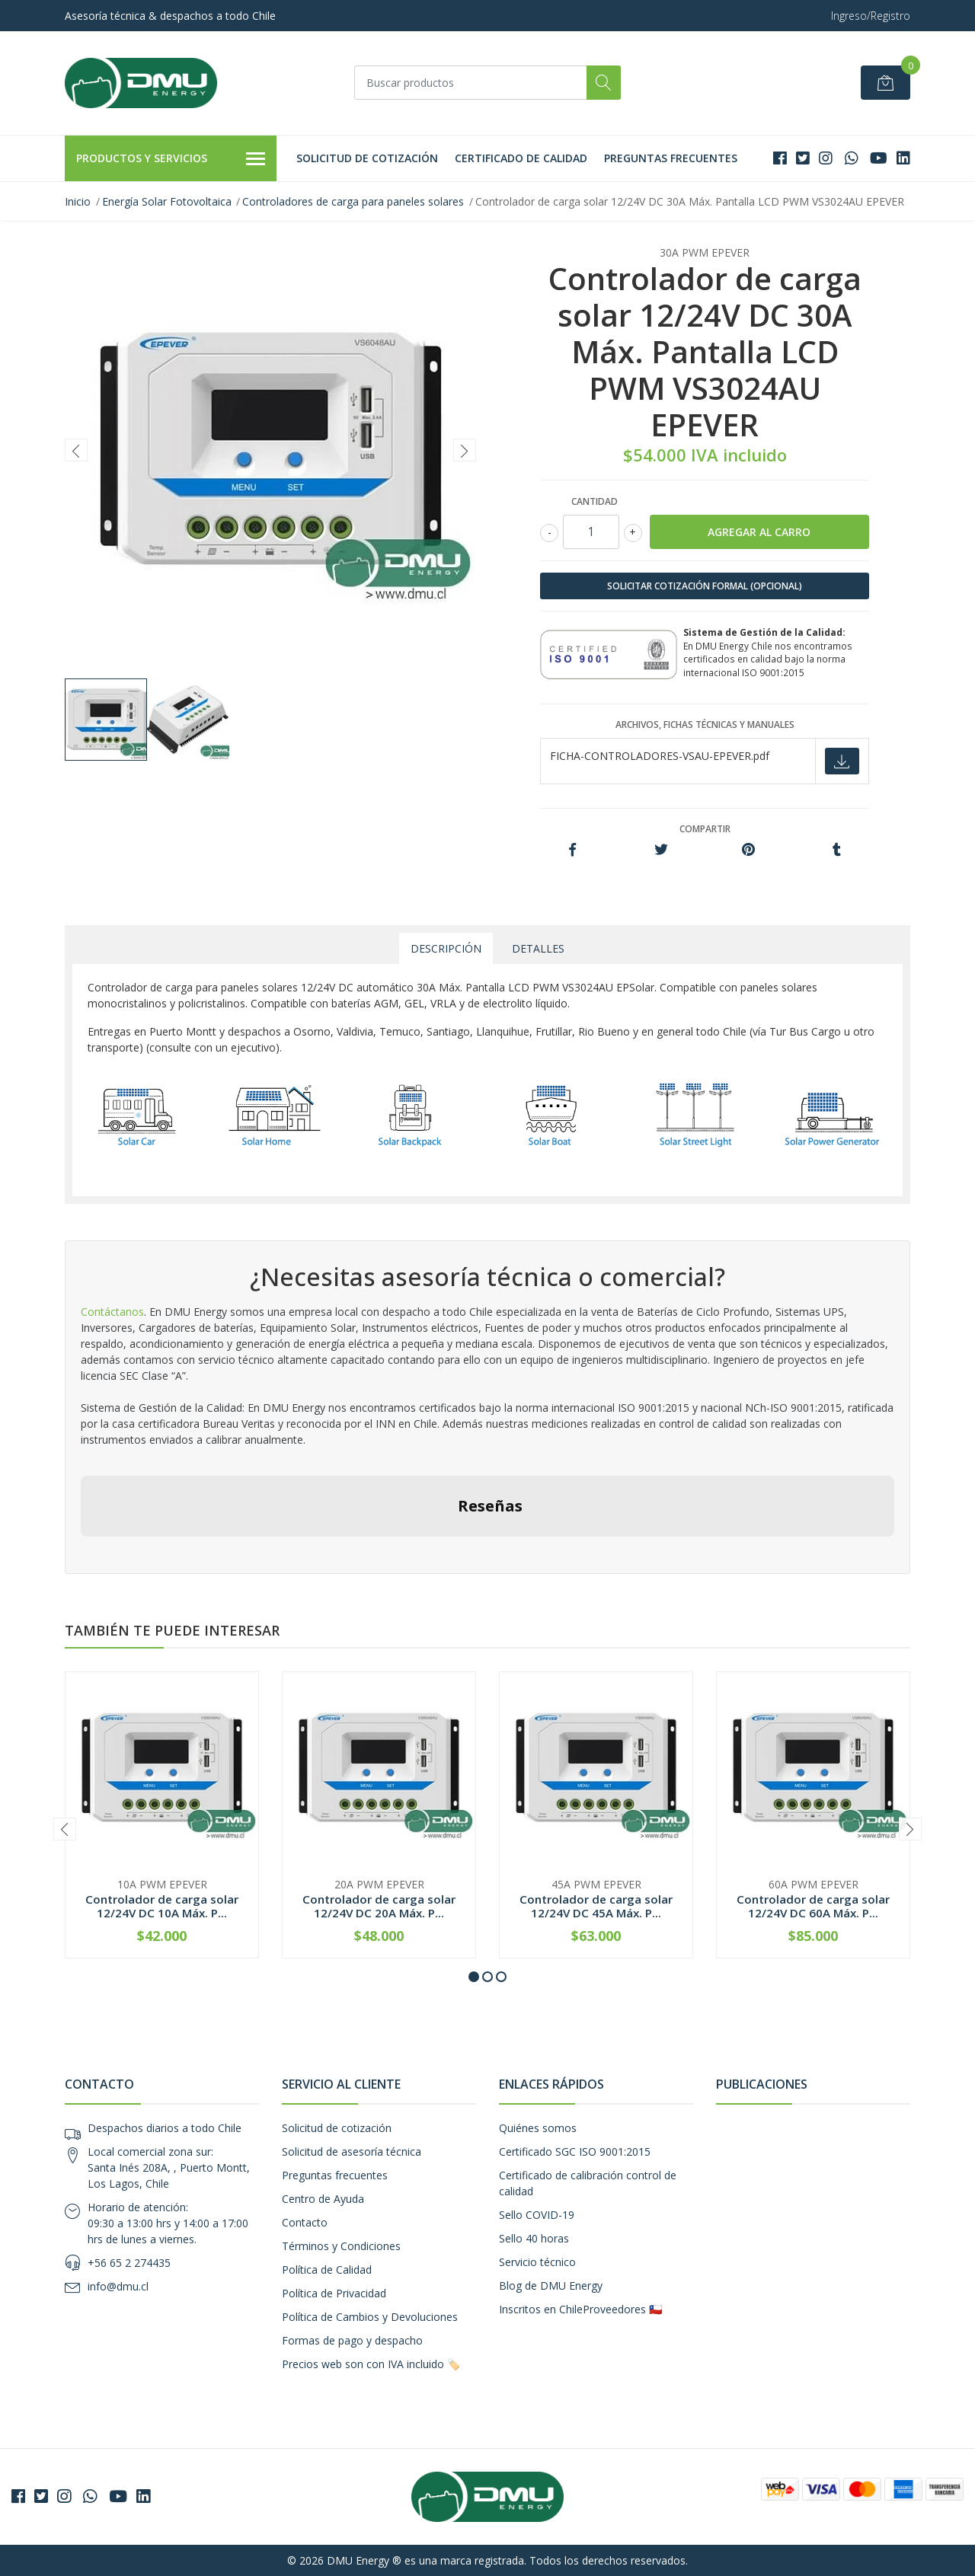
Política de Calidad (327, 2269)
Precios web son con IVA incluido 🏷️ (371, 2364)
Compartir (704, 828)
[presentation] (76, 450)
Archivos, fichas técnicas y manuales (704, 724)
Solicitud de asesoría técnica (351, 2151)
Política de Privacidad (334, 2293)
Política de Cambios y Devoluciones (370, 2316)
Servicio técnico (537, 2262)
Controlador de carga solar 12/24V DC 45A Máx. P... (596, 1905)
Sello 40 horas (534, 2238)
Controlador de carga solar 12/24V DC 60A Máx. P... (813, 1905)
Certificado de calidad (521, 158)
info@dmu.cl (118, 2286)
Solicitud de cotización (367, 158)
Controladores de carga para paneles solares (353, 201)
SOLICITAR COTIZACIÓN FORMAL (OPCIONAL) (704, 585)
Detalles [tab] (538, 948)
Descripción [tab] (446, 948)
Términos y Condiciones (341, 2246)
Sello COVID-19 (536, 2214)
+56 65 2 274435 (129, 2262)
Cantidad (594, 501)
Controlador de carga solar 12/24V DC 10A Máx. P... (161, 1905)
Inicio (78, 201)
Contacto (305, 2222)
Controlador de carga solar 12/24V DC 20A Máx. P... (379, 1905)
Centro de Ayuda (323, 2198)
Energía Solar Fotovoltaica (167, 201)
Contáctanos (112, 1311)
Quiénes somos (538, 2128)
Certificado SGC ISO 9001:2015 (575, 2151)
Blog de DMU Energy (551, 2285)
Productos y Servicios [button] (170, 159)
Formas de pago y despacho (352, 2340)
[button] (474, 1976)
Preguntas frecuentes (670, 158)
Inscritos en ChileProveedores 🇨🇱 (580, 2309)
